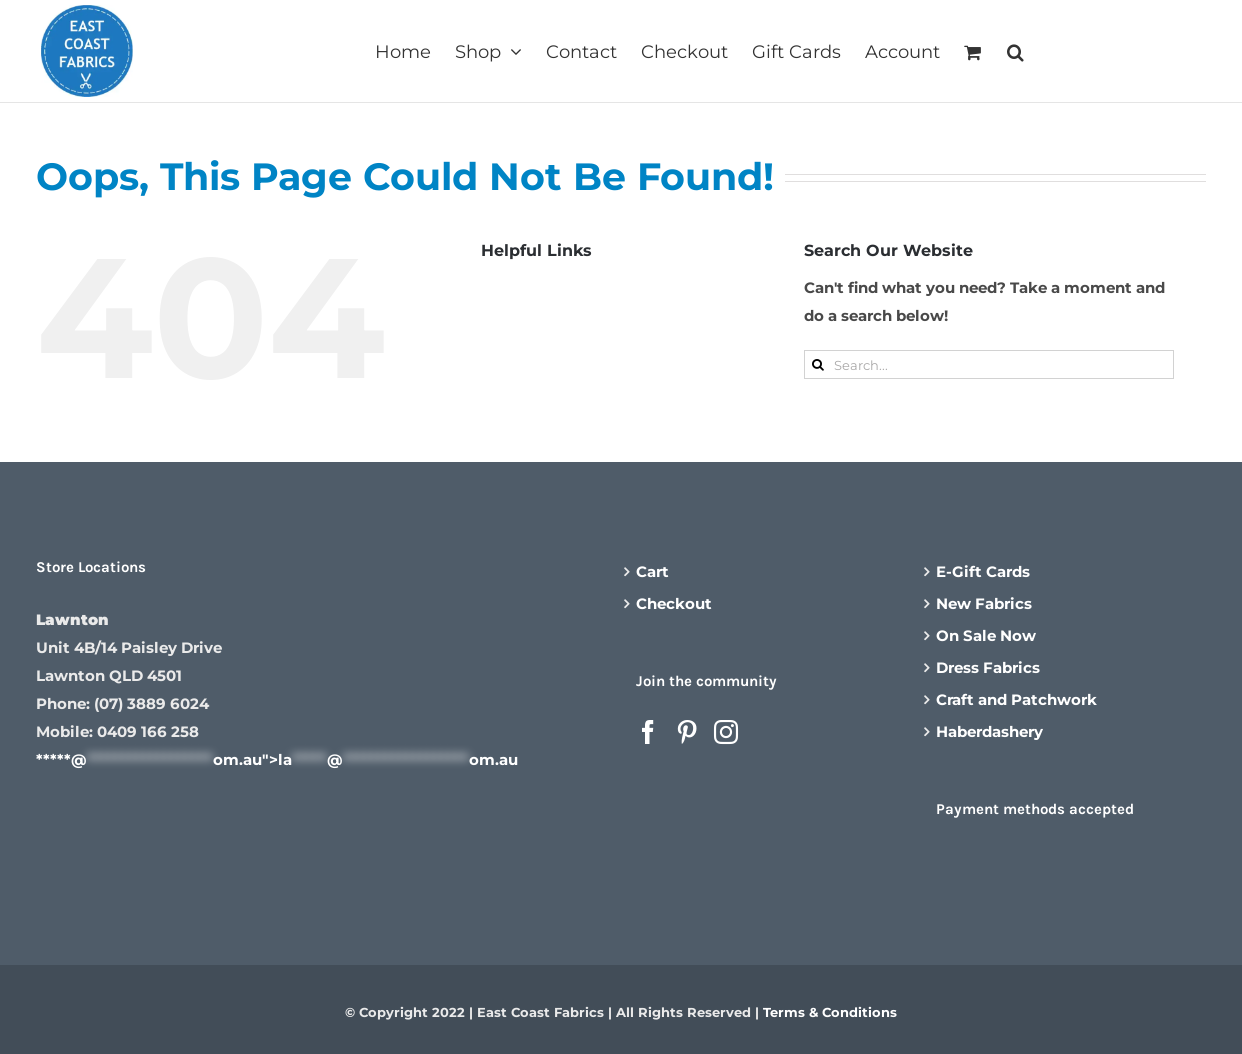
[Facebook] (648, 732)
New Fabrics (984, 603)
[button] (1015, 50)
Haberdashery (989, 731)
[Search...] (989, 364)
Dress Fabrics (988, 667)
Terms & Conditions (830, 1012)
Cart (652, 571)
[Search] (818, 364)
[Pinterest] (687, 732)
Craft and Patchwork (1016, 699)
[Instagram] (726, 732)
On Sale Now (986, 635)
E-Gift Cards (983, 571)
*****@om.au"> (277, 759)
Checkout (674, 603)
